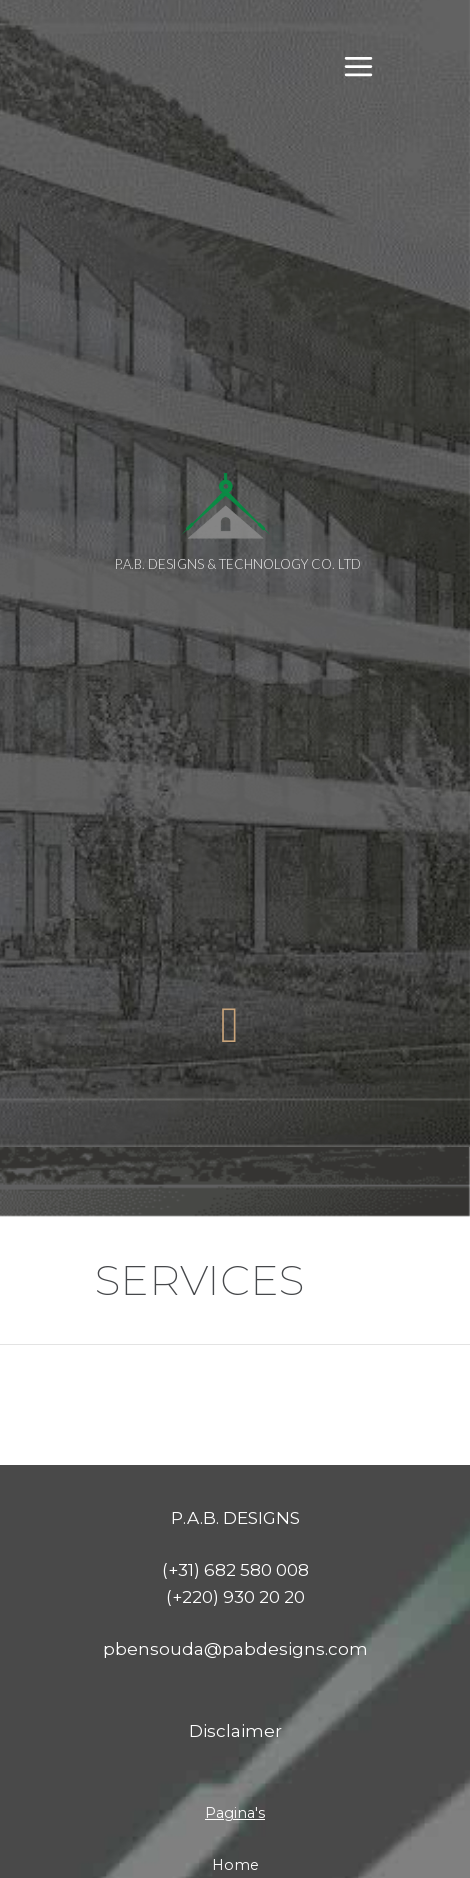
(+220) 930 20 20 (235, 1501)
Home (235, 1769)
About (235, 1796)
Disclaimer (235, 1635)
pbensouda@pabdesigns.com (235, 1553)
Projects (235, 1850)
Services (235, 1823)
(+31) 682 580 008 (235, 1474)
